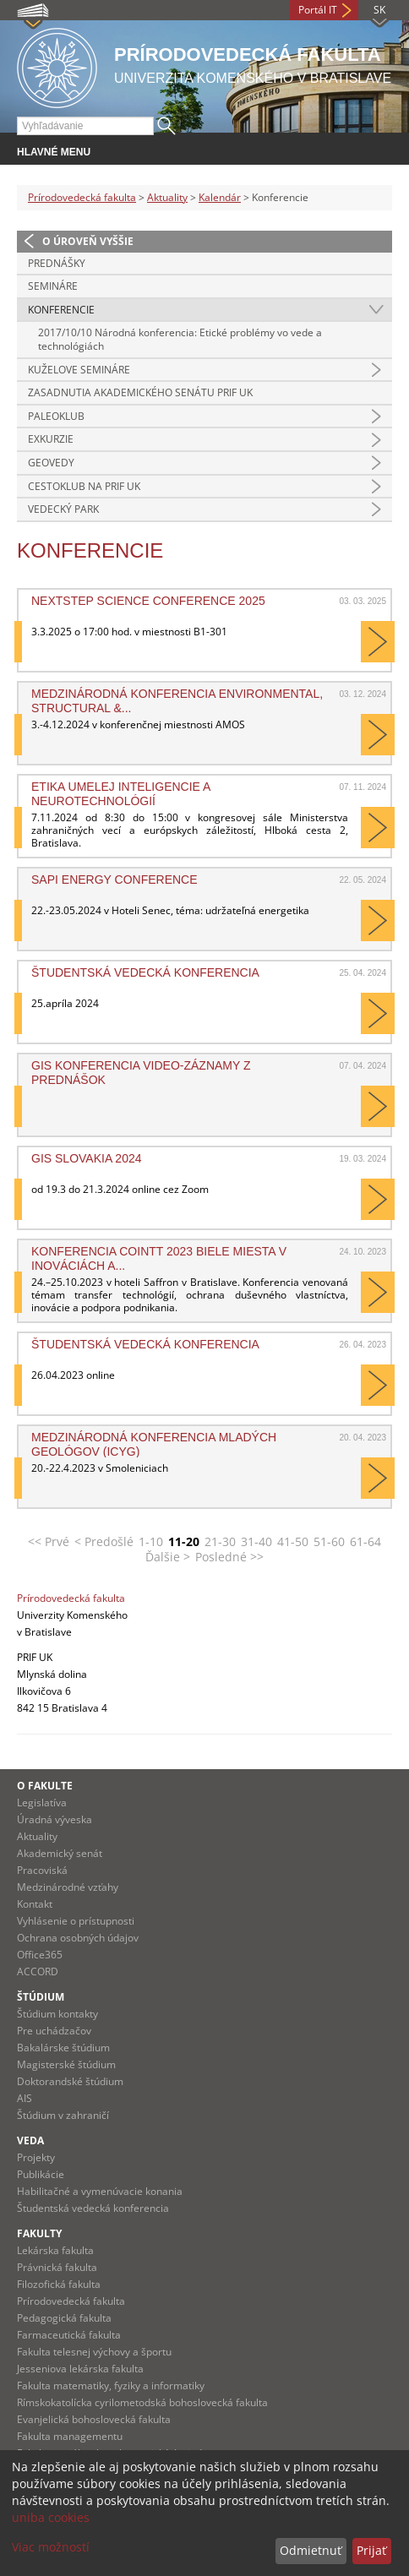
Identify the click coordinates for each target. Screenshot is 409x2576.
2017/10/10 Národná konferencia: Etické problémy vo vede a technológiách (180, 339)
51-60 (329, 1541)
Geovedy (51, 462)
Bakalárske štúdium (63, 2047)
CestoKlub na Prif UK (84, 486)
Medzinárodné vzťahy (67, 1887)
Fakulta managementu (70, 2436)
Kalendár (220, 197)
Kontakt (34, 1904)
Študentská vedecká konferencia (145, 972)
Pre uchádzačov (54, 2030)
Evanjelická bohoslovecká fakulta (94, 2419)
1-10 (151, 1541)
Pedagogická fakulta (64, 2318)
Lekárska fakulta (55, 2250)
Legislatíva (42, 1802)
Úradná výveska (54, 1819)
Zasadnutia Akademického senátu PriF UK (140, 392)
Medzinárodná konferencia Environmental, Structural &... (177, 700)
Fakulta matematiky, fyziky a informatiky (110, 2385)
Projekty (36, 2157)
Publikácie (40, 2174)
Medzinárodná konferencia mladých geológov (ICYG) (153, 1443)
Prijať (371, 2550)
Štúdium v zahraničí (63, 2115)
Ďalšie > (167, 1557)
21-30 (220, 1541)
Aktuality (167, 197)
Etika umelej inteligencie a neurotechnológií (120, 793)
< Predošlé (104, 1541)
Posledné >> (229, 1557)
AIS (24, 2098)
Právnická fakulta (57, 2267)
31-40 (256, 1541)
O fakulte (45, 1785)
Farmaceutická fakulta (69, 2335)
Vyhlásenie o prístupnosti (75, 1921)
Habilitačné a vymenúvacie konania (100, 2191)
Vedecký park (63, 509)
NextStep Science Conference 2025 (148, 600)
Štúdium (40, 1997)
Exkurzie (51, 439)
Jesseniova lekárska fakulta (80, 2368)
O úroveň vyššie (88, 241)
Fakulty (39, 2233)
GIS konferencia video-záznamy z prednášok (141, 1072)
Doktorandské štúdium (70, 2081)
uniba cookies (51, 2517)
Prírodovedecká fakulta (82, 197)
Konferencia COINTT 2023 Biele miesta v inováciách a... (158, 1258)
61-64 (365, 1541)
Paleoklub (56, 416)
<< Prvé (48, 1541)
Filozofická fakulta (59, 2284)
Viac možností (51, 2547)
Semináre (53, 286)
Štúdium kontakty (57, 2014)
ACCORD (37, 1971)
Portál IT (317, 10)
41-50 (292, 1541)
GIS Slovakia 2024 (86, 1158)
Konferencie (61, 309)
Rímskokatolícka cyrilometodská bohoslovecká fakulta (142, 2402)
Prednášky (56, 263)
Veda (30, 2140)
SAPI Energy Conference (114, 879)
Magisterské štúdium (66, 2064)
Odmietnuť (310, 2550)
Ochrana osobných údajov (78, 1938)
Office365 (40, 1954)
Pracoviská (42, 1870)
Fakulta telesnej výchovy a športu (94, 2352)
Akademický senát (59, 1853)
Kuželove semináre (79, 369)
